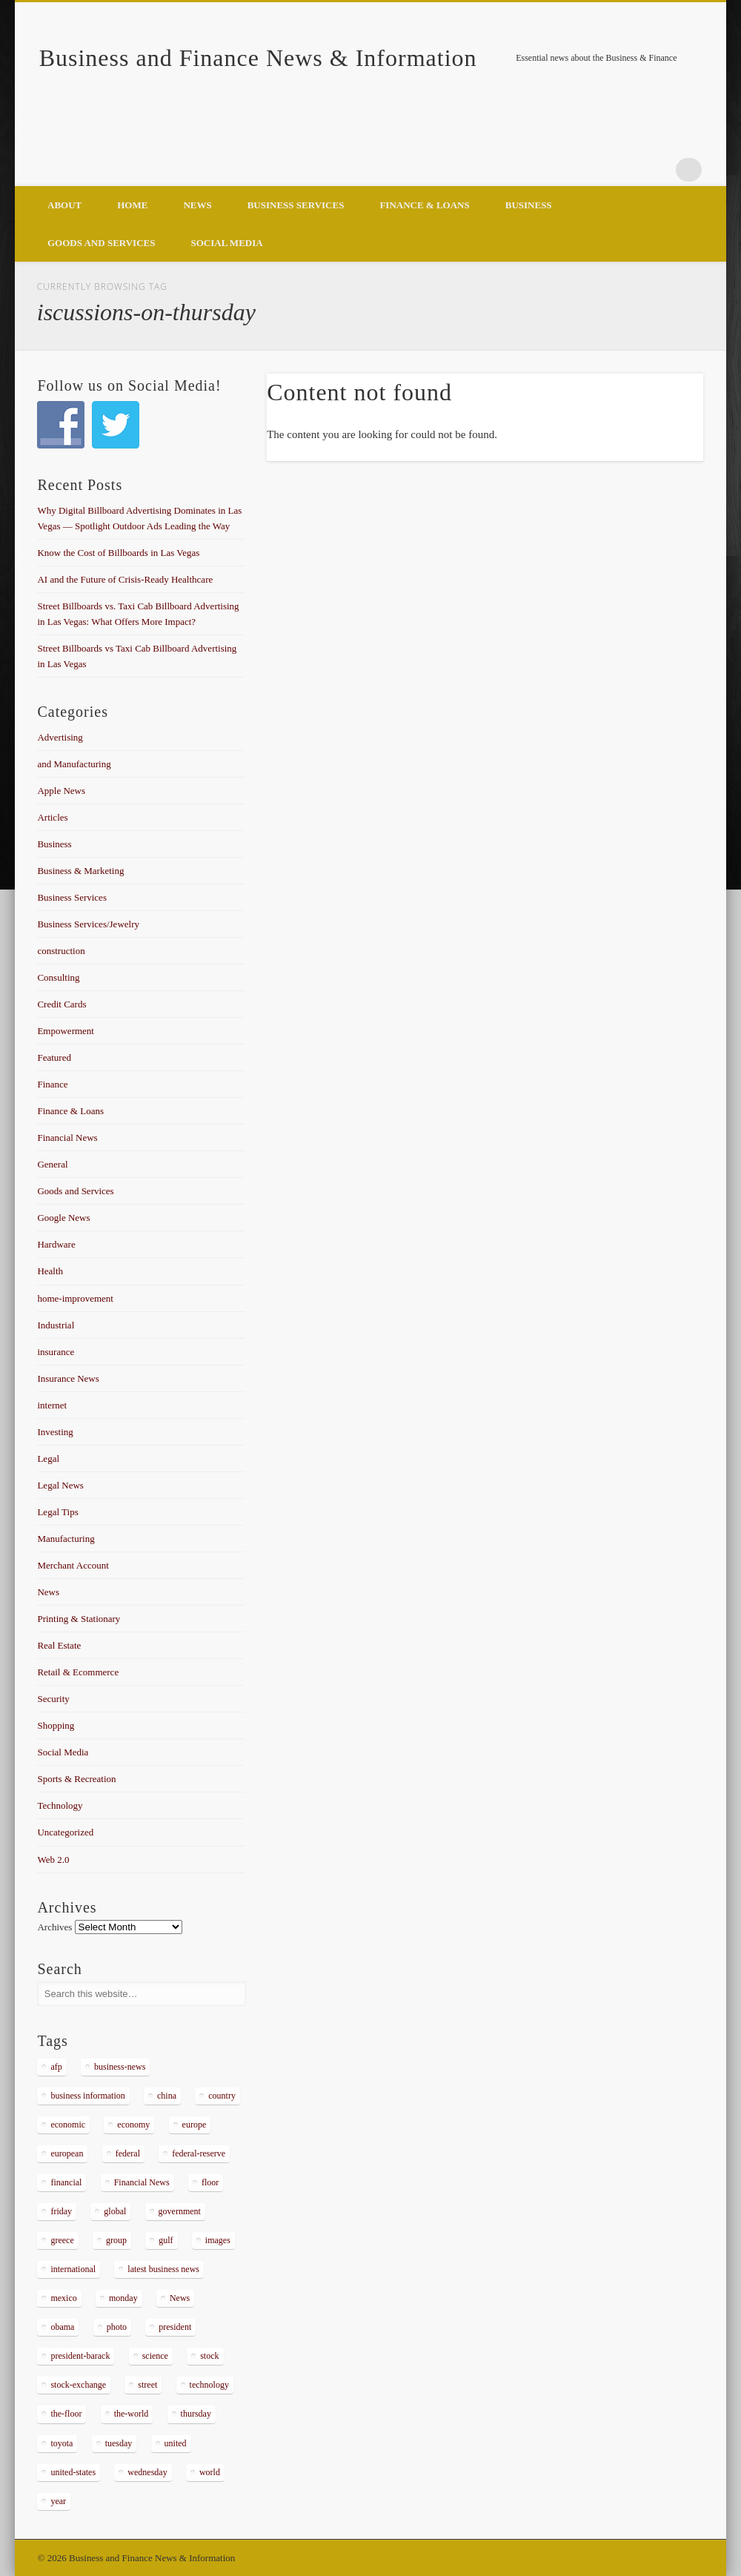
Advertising (59, 737)
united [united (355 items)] (176, 2443)
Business (528, 205)
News (197, 205)
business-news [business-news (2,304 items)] (119, 2067)
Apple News (61, 790)
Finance (52, 1084)
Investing (55, 1431)
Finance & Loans (424, 205)
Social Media (226, 242)
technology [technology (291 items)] (209, 2385)
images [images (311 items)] (217, 2240)
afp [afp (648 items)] (56, 2067)
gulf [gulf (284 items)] (166, 2240)
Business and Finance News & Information (258, 57)
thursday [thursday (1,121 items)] (196, 2413)
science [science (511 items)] (155, 2356)
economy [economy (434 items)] (133, 2124)
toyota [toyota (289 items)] (61, 2443)
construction (60, 950)
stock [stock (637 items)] (209, 2356)
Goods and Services (101, 242)
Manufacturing (65, 1538)
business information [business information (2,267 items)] (87, 2095)
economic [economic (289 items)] (67, 2124)
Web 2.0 (53, 1859)
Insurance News (68, 1378)
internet (52, 1405)
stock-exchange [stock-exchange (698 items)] (78, 2385)
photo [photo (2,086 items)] (117, 2327)
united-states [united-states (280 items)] (73, 2472)
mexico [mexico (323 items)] (63, 2298)
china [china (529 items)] (166, 2095)
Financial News (67, 1137)
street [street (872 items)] (147, 2385)
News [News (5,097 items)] (180, 2298)
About (64, 205)
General (52, 1164)
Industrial (55, 1325)
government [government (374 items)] (180, 2211)
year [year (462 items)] (58, 2501)
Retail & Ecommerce (78, 1672)
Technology (59, 1805)
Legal (48, 1458)
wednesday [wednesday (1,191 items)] (147, 2472)
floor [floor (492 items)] (210, 2182)
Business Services (296, 205)
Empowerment (65, 1030)
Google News (63, 1217)
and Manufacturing (73, 763)
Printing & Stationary (78, 1618)
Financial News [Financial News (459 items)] (142, 2182)
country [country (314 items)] (222, 2095)
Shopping (55, 1725)
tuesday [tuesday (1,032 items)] (119, 2443)
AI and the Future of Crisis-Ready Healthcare (125, 579)
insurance (55, 1351)
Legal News (60, 1485)
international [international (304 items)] (73, 2269)
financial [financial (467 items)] (66, 2182)
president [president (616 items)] (175, 2327)
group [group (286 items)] (116, 2240)
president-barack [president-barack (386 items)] (80, 2356)
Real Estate (59, 1645)
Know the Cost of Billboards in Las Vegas (118, 552)
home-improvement (75, 1298)
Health (50, 1271)
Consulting (58, 977)
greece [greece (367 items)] (61, 2240)
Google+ (659, 170)
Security (53, 1698)
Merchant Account (72, 1565)
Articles (52, 817)
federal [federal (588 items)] (128, 2153)
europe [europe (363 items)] (194, 2124)
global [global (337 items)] (115, 2211)
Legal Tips (57, 1511)
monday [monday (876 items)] (123, 2298)
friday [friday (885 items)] (61, 2211)
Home (132, 205)
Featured (53, 1057)
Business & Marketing (80, 870)
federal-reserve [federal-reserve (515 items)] (198, 2153)
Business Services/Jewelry (88, 924)
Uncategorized (65, 1832)
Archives (54, 1927)
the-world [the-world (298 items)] (131, 2413)
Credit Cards (61, 1004)
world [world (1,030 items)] (209, 2472)
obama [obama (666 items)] (62, 2327)
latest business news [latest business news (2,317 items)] (163, 2269)
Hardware (56, 1244)
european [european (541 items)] (66, 2153)
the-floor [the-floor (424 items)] (66, 2413)
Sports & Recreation (76, 1778)
